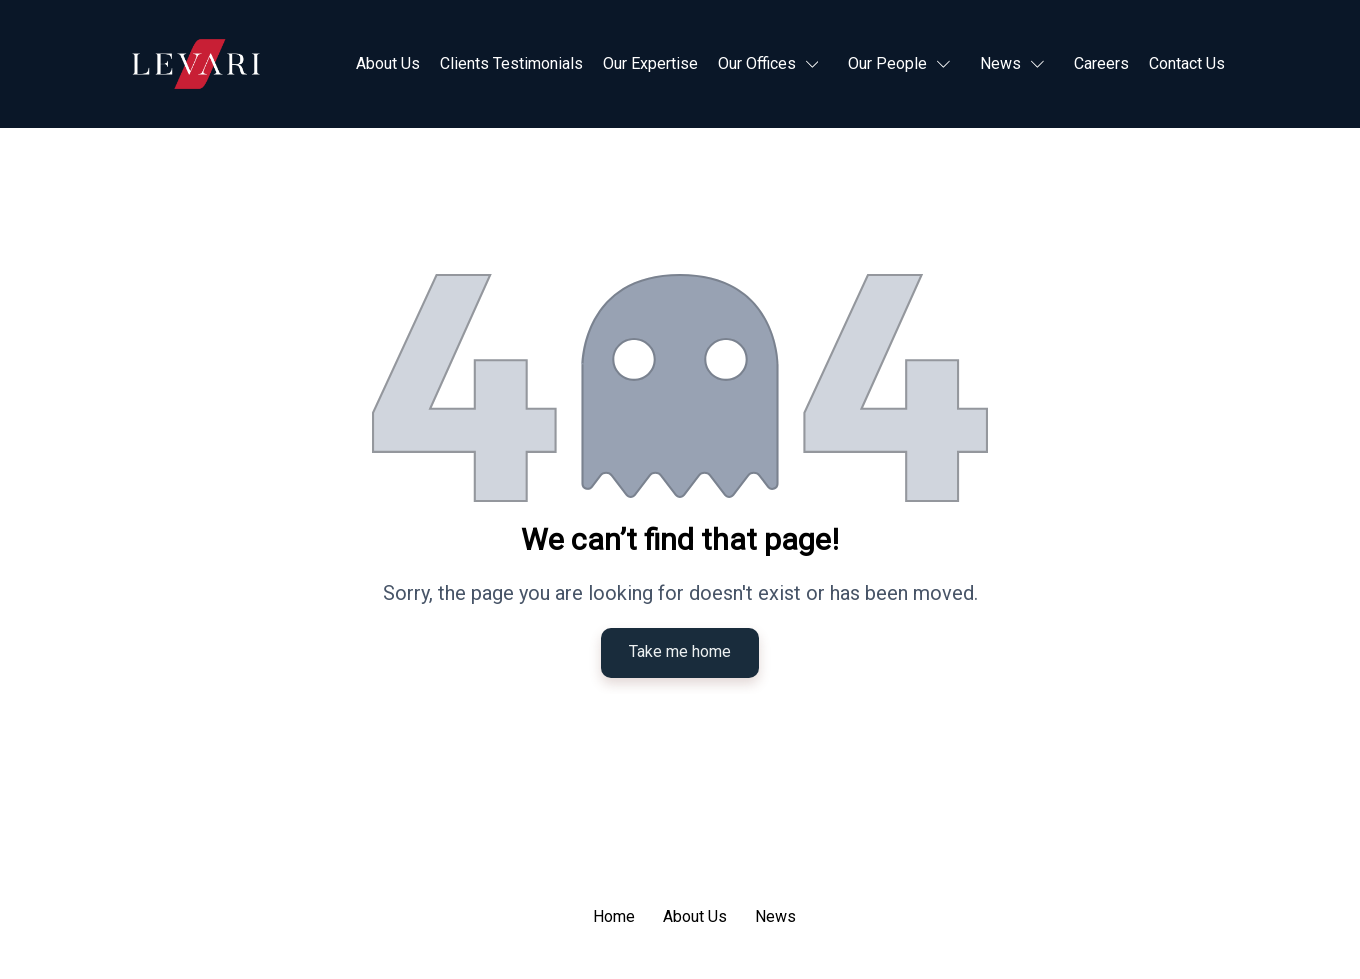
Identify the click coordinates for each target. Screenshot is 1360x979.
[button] (773, 64)
